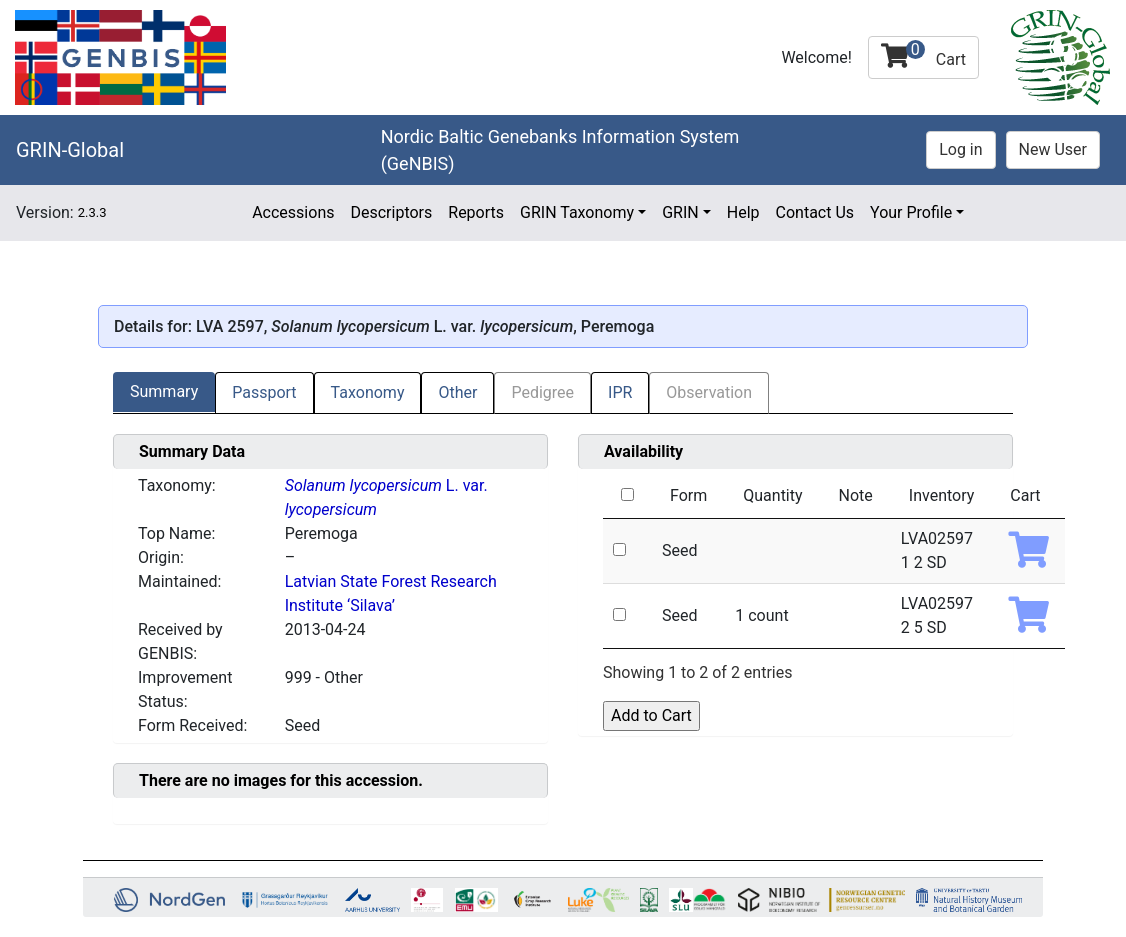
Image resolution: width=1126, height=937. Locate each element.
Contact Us (815, 212)
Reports (476, 212)
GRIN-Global (70, 150)
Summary (164, 391)
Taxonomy (368, 392)
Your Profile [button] (911, 212)
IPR (620, 392)
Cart (923, 54)
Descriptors (391, 212)
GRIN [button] (680, 212)
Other (457, 392)
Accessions (293, 212)
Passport (264, 392)
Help (743, 212)
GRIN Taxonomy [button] (577, 212)
